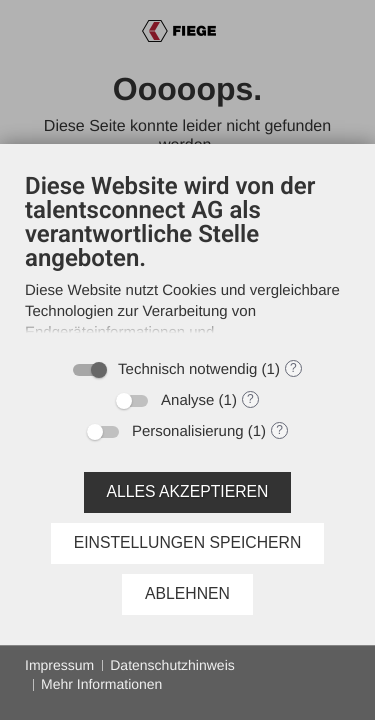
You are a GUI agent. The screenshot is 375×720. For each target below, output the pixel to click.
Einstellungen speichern (188, 542)
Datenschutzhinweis (172, 665)
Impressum (59, 665)
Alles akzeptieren (188, 491)
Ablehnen (187, 593)
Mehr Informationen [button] (101, 684)
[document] (187, 259)
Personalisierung (188, 431)
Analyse (187, 400)
